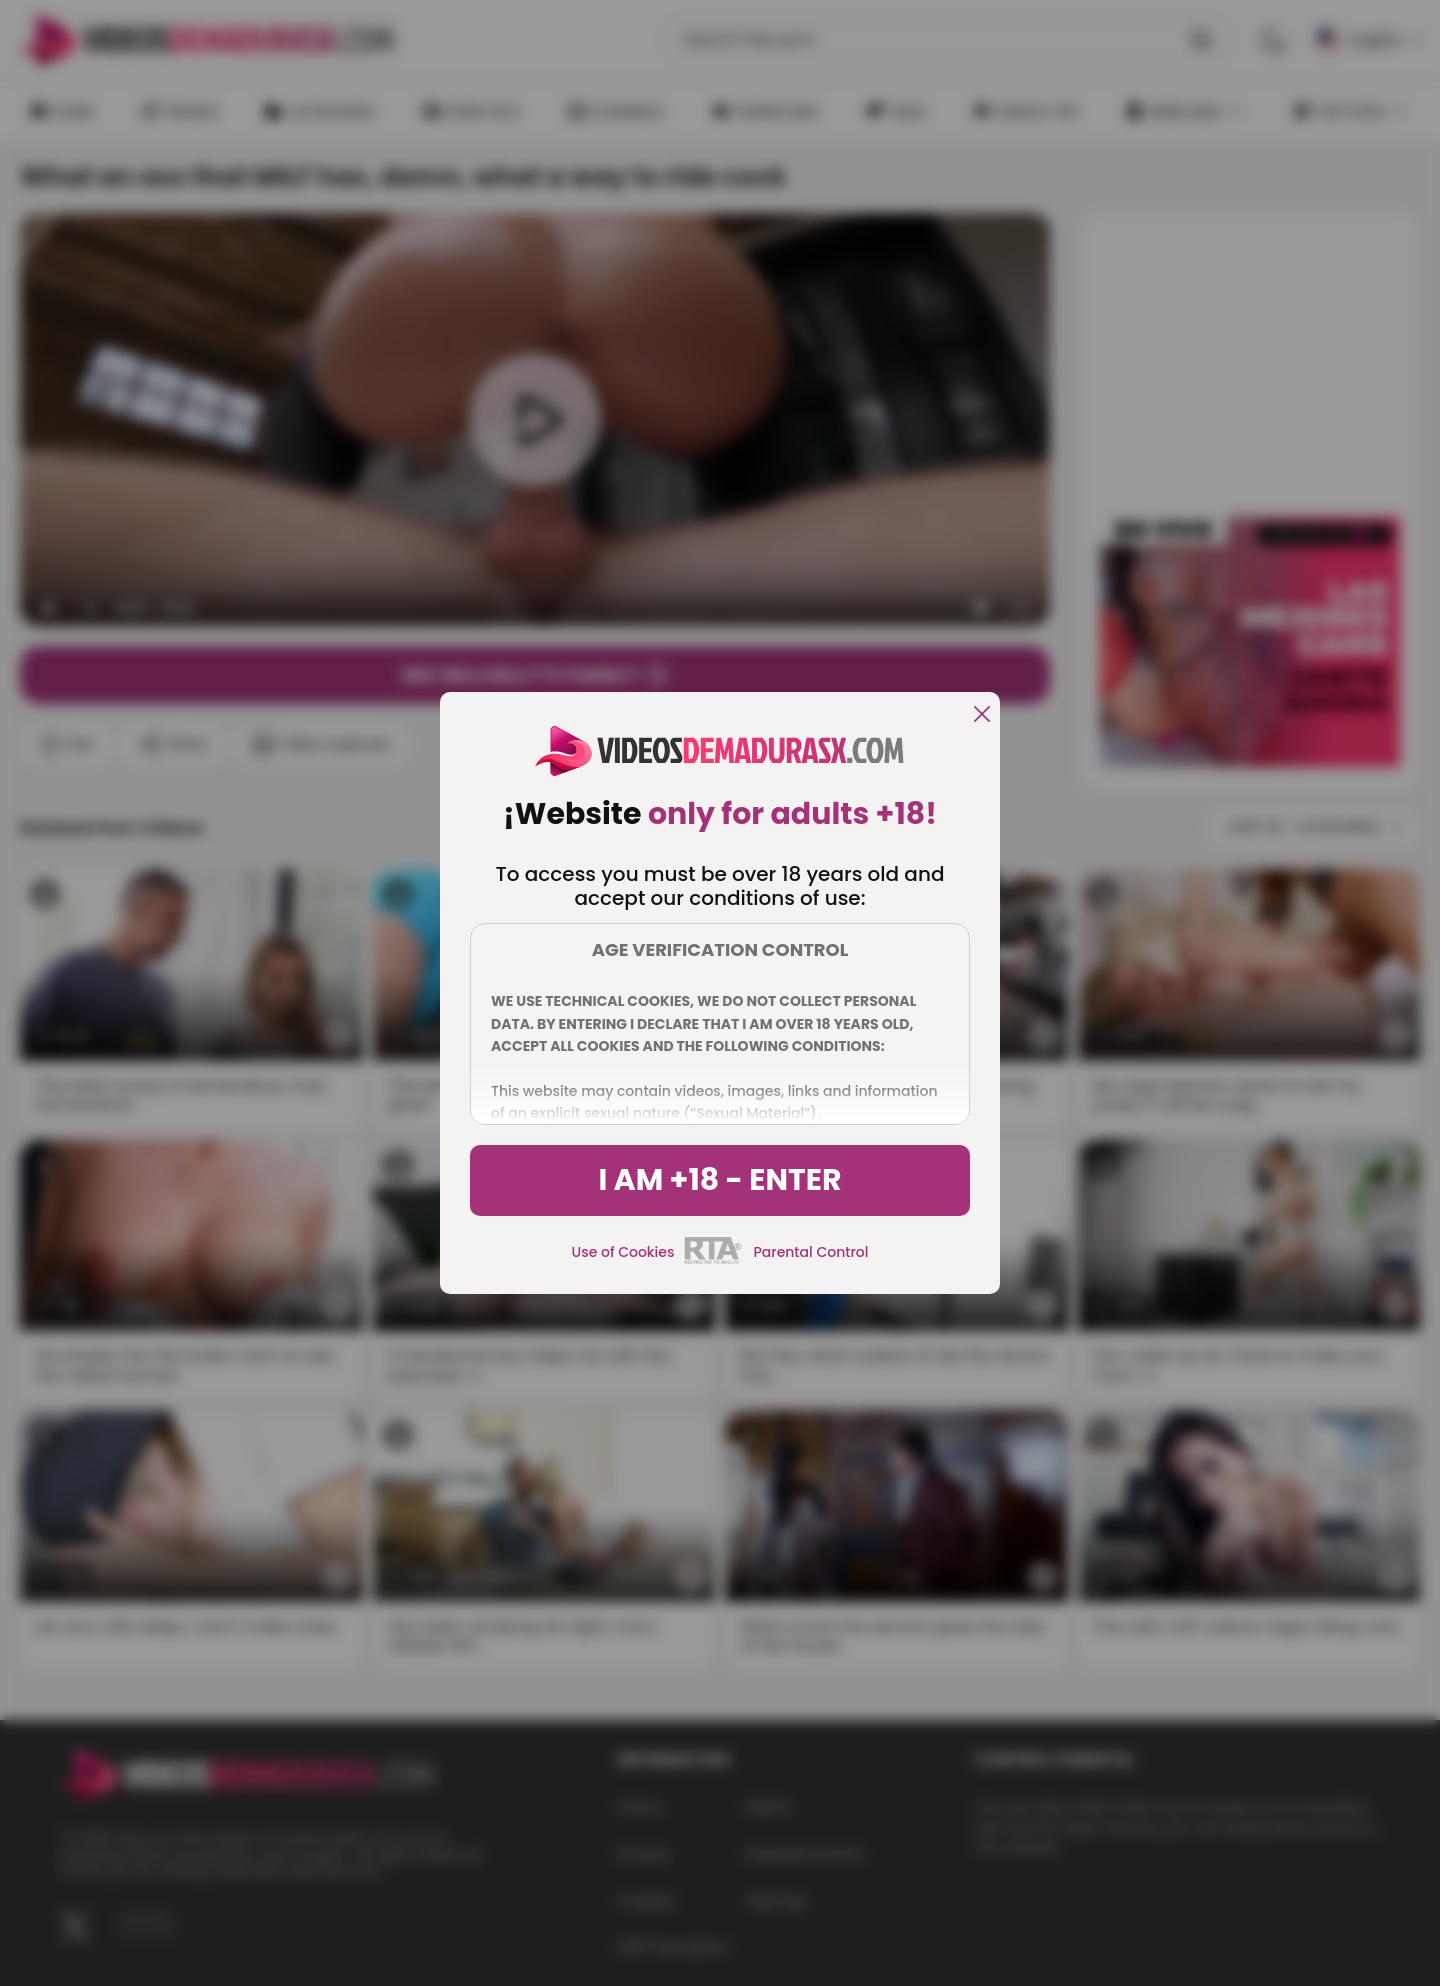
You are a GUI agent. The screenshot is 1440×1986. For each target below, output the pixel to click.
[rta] (713, 1261)
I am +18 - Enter (719, 1180)
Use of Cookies (623, 1252)
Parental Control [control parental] (810, 1252)
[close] (982, 715)
